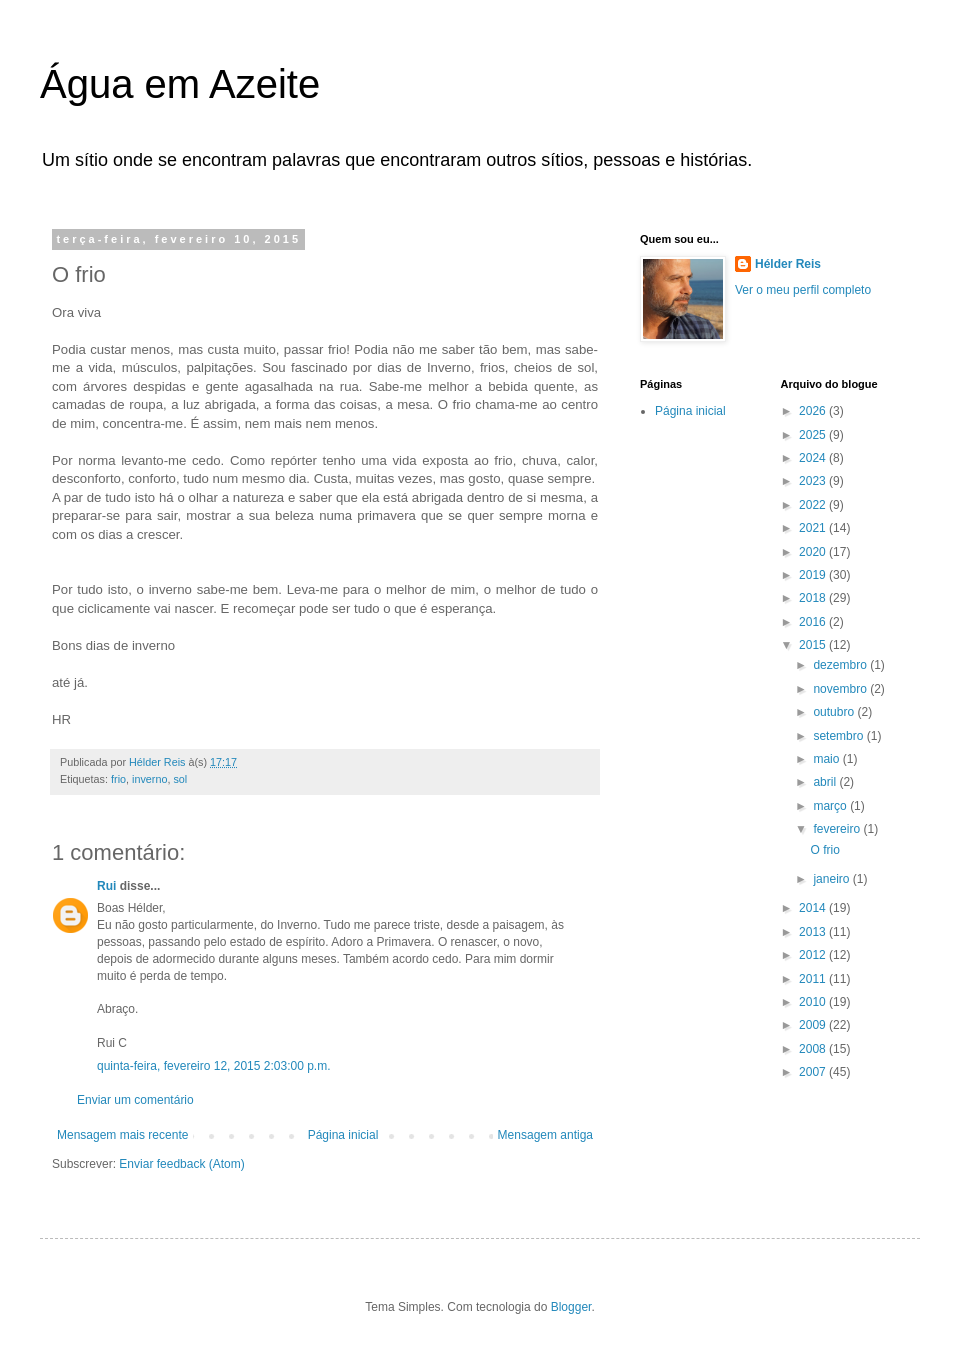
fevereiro (838, 829)
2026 (814, 411)
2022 (814, 505)
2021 (814, 528)
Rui (106, 886)
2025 (814, 435)
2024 (814, 458)
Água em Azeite (180, 84)
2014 (814, 908)
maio (827, 759)
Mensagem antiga (545, 1135)
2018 (814, 598)
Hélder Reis (788, 264)
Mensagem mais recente (122, 1135)
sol (180, 779)
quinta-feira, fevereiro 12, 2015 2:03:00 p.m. (213, 1066)
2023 (814, 481)
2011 (814, 979)
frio (118, 779)
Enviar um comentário (135, 1100)
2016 (814, 622)
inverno (149, 779)
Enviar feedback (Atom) (181, 1164)
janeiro (832, 879)
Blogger (571, 1307)
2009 (814, 1025)
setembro (839, 736)
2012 (814, 955)
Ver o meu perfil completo (803, 290)
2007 (814, 1072)
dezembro (841, 665)
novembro (841, 689)
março (831, 806)
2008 (814, 1049)
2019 (814, 575)
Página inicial (343, 1135)
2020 (814, 552)
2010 (814, 1002)
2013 (814, 932)
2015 (814, 645)
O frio (824, 850)
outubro (835, 712)
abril (826, 782)
